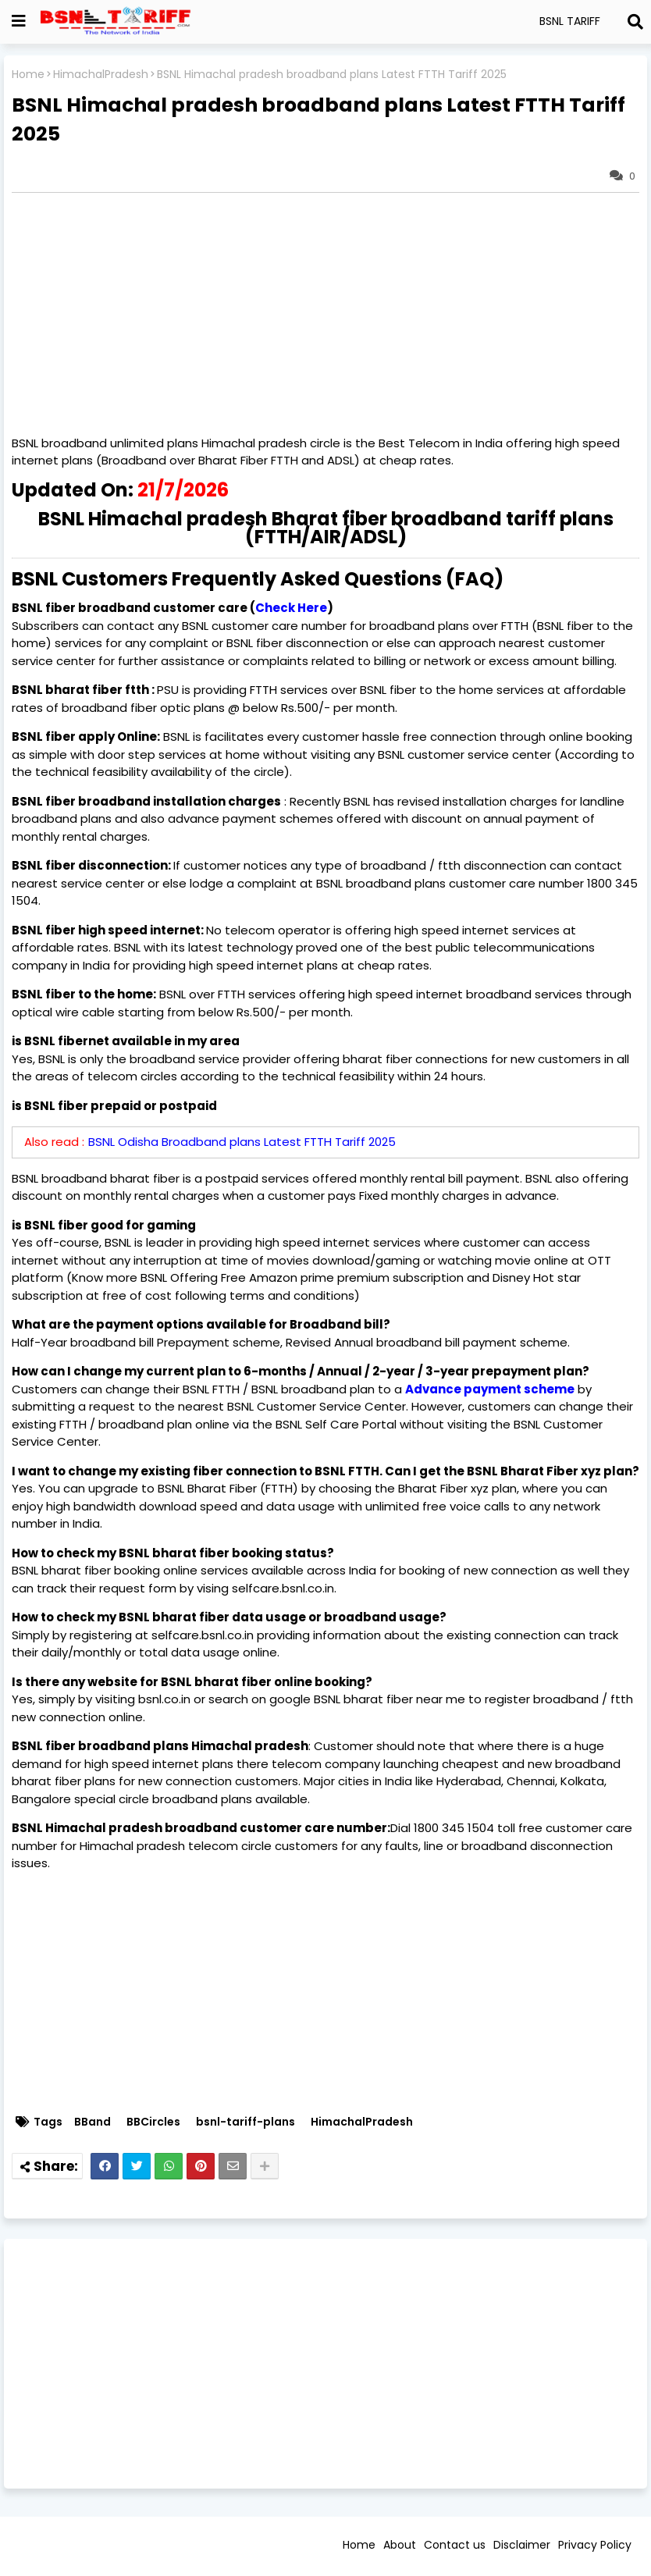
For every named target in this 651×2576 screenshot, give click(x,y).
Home (28, 74)
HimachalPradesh (100, 74)
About (399, 2545)
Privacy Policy (594, 2545)
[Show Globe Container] (18, 21)
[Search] (635, 21)
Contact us (455, 2545)
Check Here (291, 608)
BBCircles (153, 2122)
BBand (92, 2122)
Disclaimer (521, 2545)
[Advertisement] (325, 2363)
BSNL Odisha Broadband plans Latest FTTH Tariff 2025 (242, 1141)
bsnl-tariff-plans (245, 2122)
